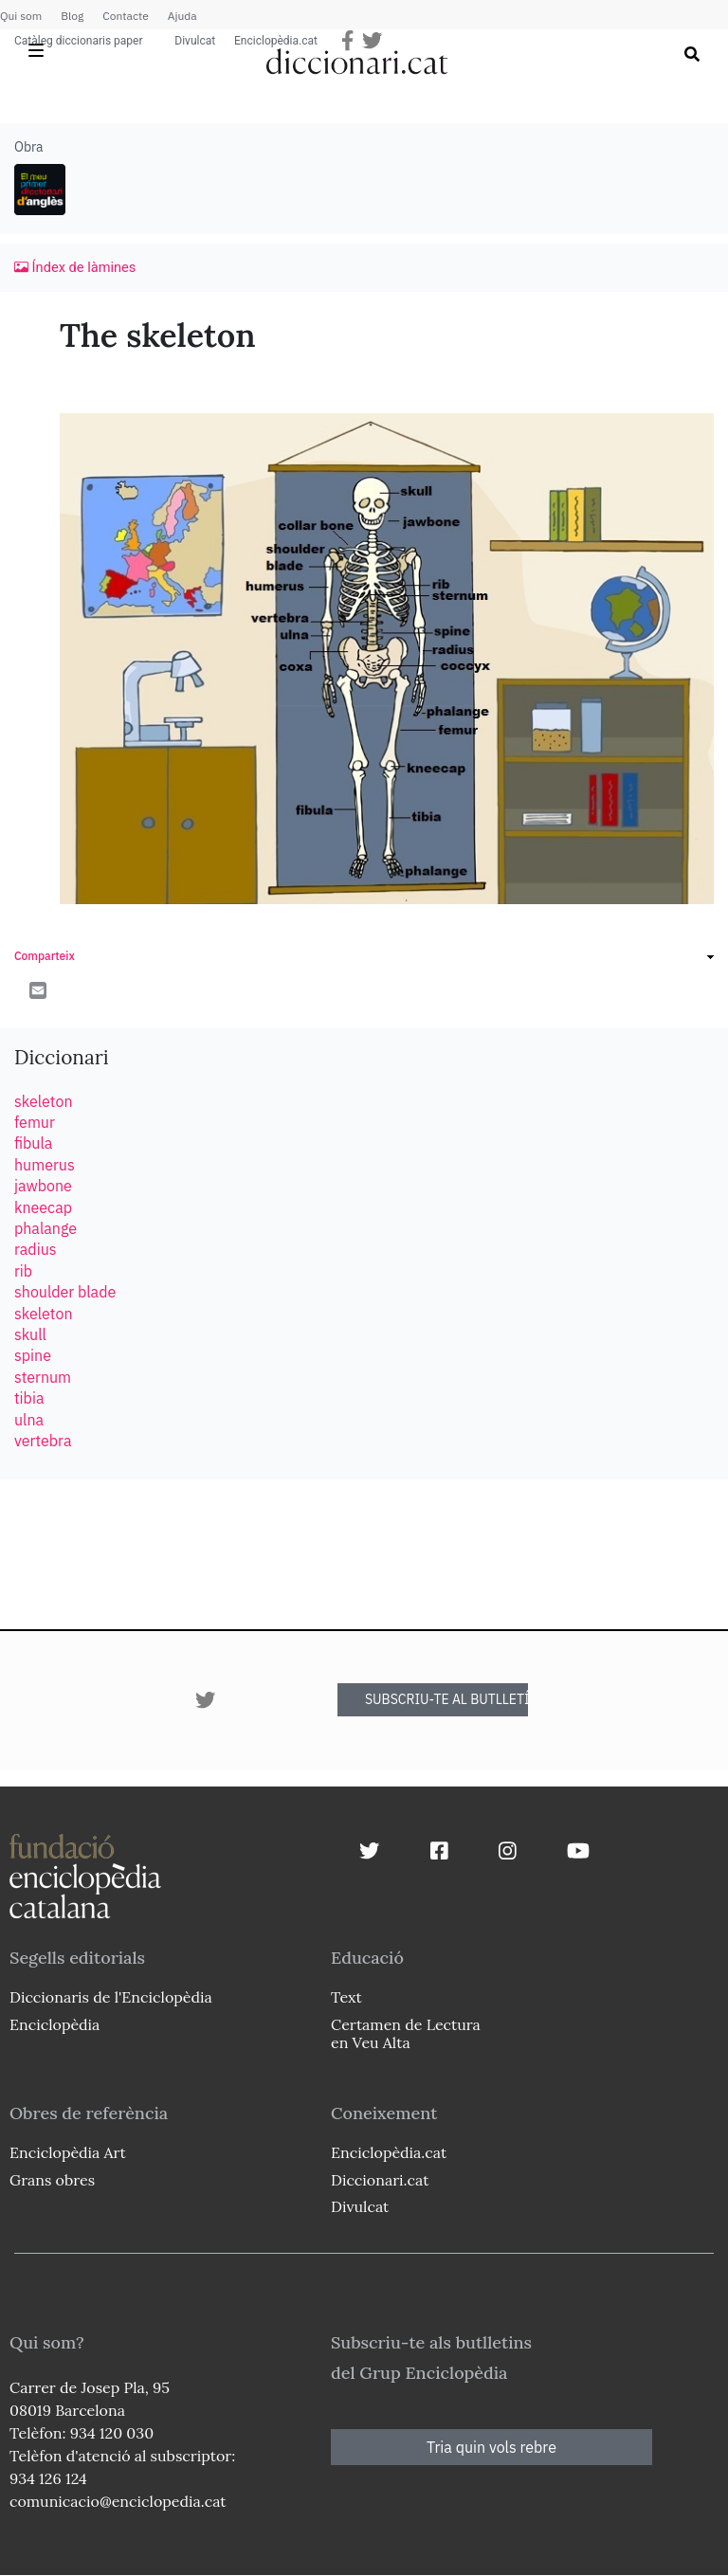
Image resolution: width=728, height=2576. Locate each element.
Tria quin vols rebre (491, 2447)
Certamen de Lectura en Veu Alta (406, 2033)
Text (346, 1996)
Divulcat (195, 40)
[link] (364, 958)
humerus (44, 1164)
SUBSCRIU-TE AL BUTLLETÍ (446, 1699)
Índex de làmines (75, 267)
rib (23, 1270)
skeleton (43, 1101)
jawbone (43, 1185)
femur (34, 1122)
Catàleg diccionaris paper (78, 40)
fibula (33, 1143)
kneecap (43, 1207)
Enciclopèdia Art (67, 2152)
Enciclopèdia (54, 2024)
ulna (29, 1419)
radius (35, 1249)
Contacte (125, 16)
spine (32, 1355)
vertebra (42, 1440)
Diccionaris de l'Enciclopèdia (110, 1996)
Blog (72, 16)
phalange (45, 1228)
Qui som (21, 16)
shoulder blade (65, 1291)
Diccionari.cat (379, 2179)
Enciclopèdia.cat (276, 40)
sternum (42, 1377)
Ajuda (182, 16)
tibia (29, 1397)
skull (30, 1334)
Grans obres (52, 2179)
